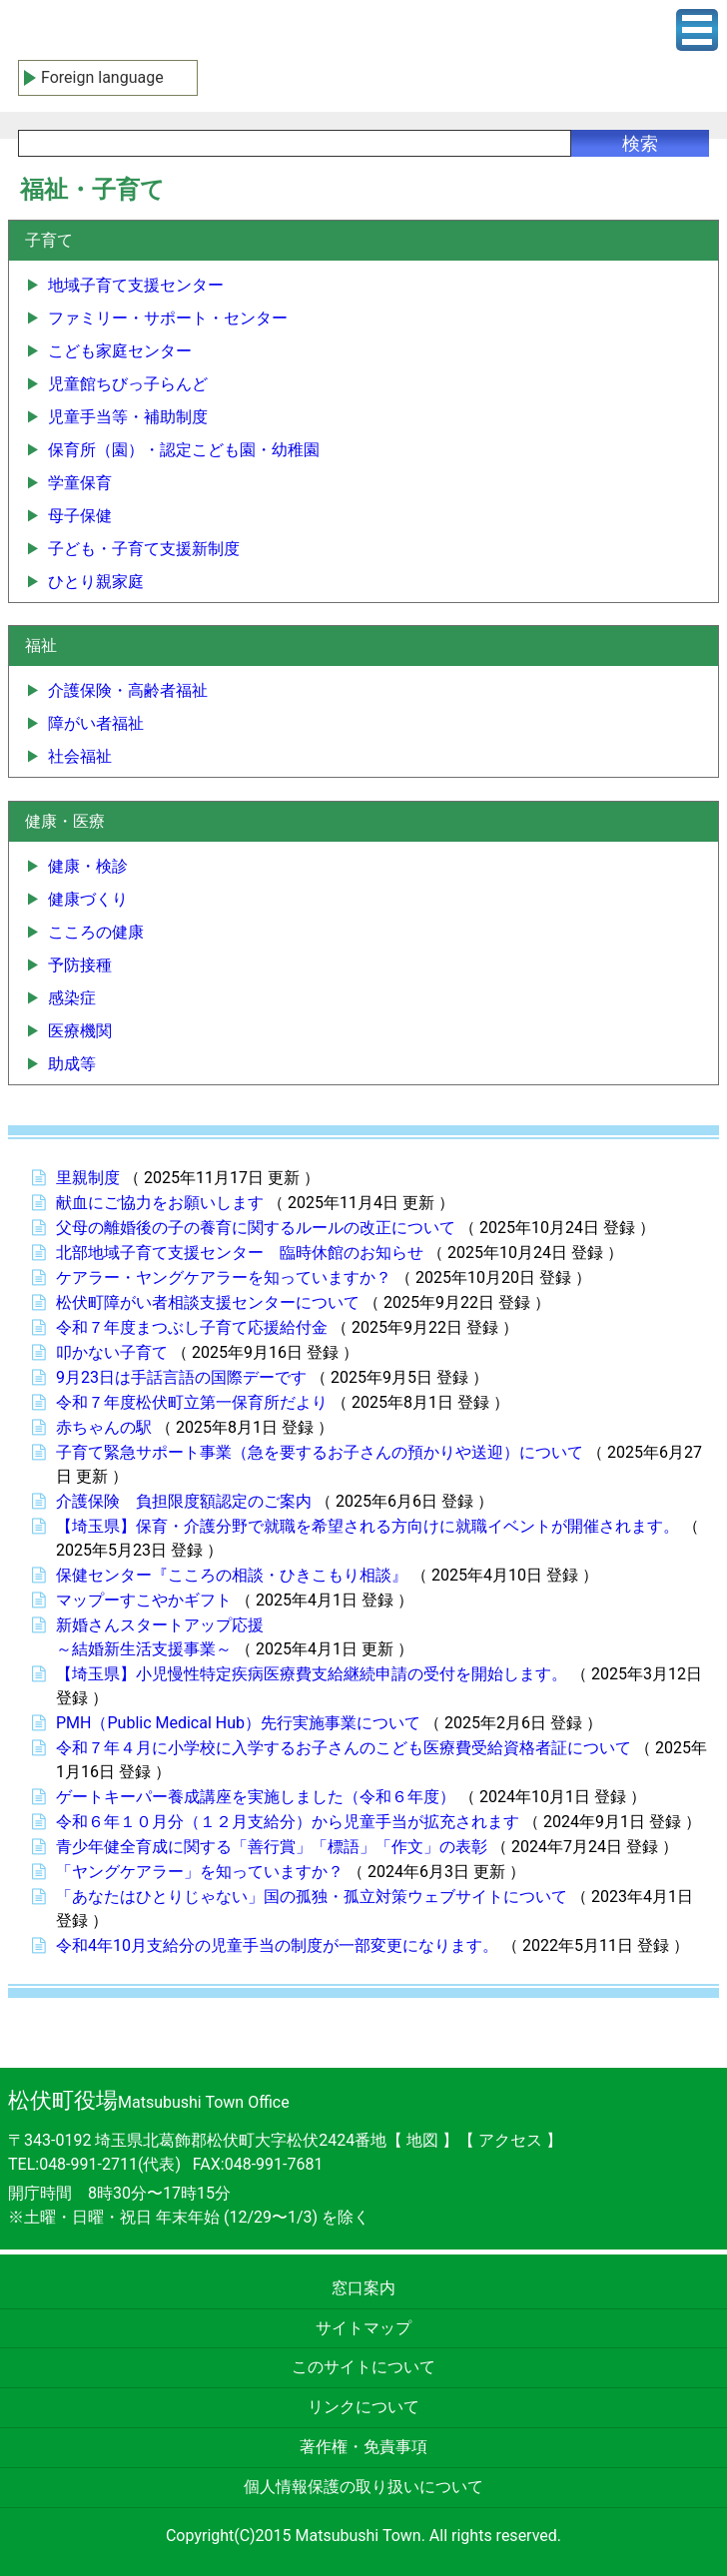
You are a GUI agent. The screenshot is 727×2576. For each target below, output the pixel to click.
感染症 (72, 997)
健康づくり (88, 899)
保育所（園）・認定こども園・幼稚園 (184, 449)
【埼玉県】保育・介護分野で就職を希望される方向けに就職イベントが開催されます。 (367, 1526)
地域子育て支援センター (136, 285)
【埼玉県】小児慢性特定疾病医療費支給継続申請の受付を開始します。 (311, 1673)
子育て (49, 240)
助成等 (72, 1063)
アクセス (512, 2140)
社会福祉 (80, 756)
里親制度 (88, 1177)
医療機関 (80, 1030)
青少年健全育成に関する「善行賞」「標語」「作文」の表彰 (271, 1846)
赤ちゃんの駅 (104, 1427)
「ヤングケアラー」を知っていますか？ (200, 1871)
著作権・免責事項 (363, 2446)
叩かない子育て (112, 1352)
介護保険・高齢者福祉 (128, 690)
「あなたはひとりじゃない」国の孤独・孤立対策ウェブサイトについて (311, 1896)
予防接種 (80, 965)
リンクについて (363, 2406)
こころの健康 (96, 932)
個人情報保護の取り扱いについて (363, 2486)
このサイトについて (363, 2366)
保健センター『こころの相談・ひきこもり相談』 (231, 1575)
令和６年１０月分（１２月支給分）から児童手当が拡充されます (287, 1821)
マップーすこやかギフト (144, 1600)
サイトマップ (363, 2327)
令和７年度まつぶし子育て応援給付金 (192, 1327)
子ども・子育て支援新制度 (144, 548)
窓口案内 (363, 2287)
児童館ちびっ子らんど (128, 383)
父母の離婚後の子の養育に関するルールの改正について (255, 1227)
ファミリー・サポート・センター (168, 318)
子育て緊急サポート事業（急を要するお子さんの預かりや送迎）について (319, 1452)
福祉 (41, 645)
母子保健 (80, 515)
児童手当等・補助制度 (128, 416)
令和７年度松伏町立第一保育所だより (192, 1402)
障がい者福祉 (96, 723)
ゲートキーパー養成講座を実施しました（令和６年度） (255, 1796)
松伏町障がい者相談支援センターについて (208, 1302)
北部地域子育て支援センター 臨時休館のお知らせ (239, 1252)
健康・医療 (65, 821)
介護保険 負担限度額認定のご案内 (184, 1501)
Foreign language (102, 77)
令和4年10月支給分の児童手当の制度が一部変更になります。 (277, 1945)
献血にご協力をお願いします (160, 1202)
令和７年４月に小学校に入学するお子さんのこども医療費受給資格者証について (343, 1747)
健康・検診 (88, 866)
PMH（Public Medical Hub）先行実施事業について (238, 1722)
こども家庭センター (120, 350)
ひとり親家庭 (96, 581)
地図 (422, 2140)
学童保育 (80, 482)
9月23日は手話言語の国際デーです (181, 1377)
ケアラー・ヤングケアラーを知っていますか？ (223, 1277)
